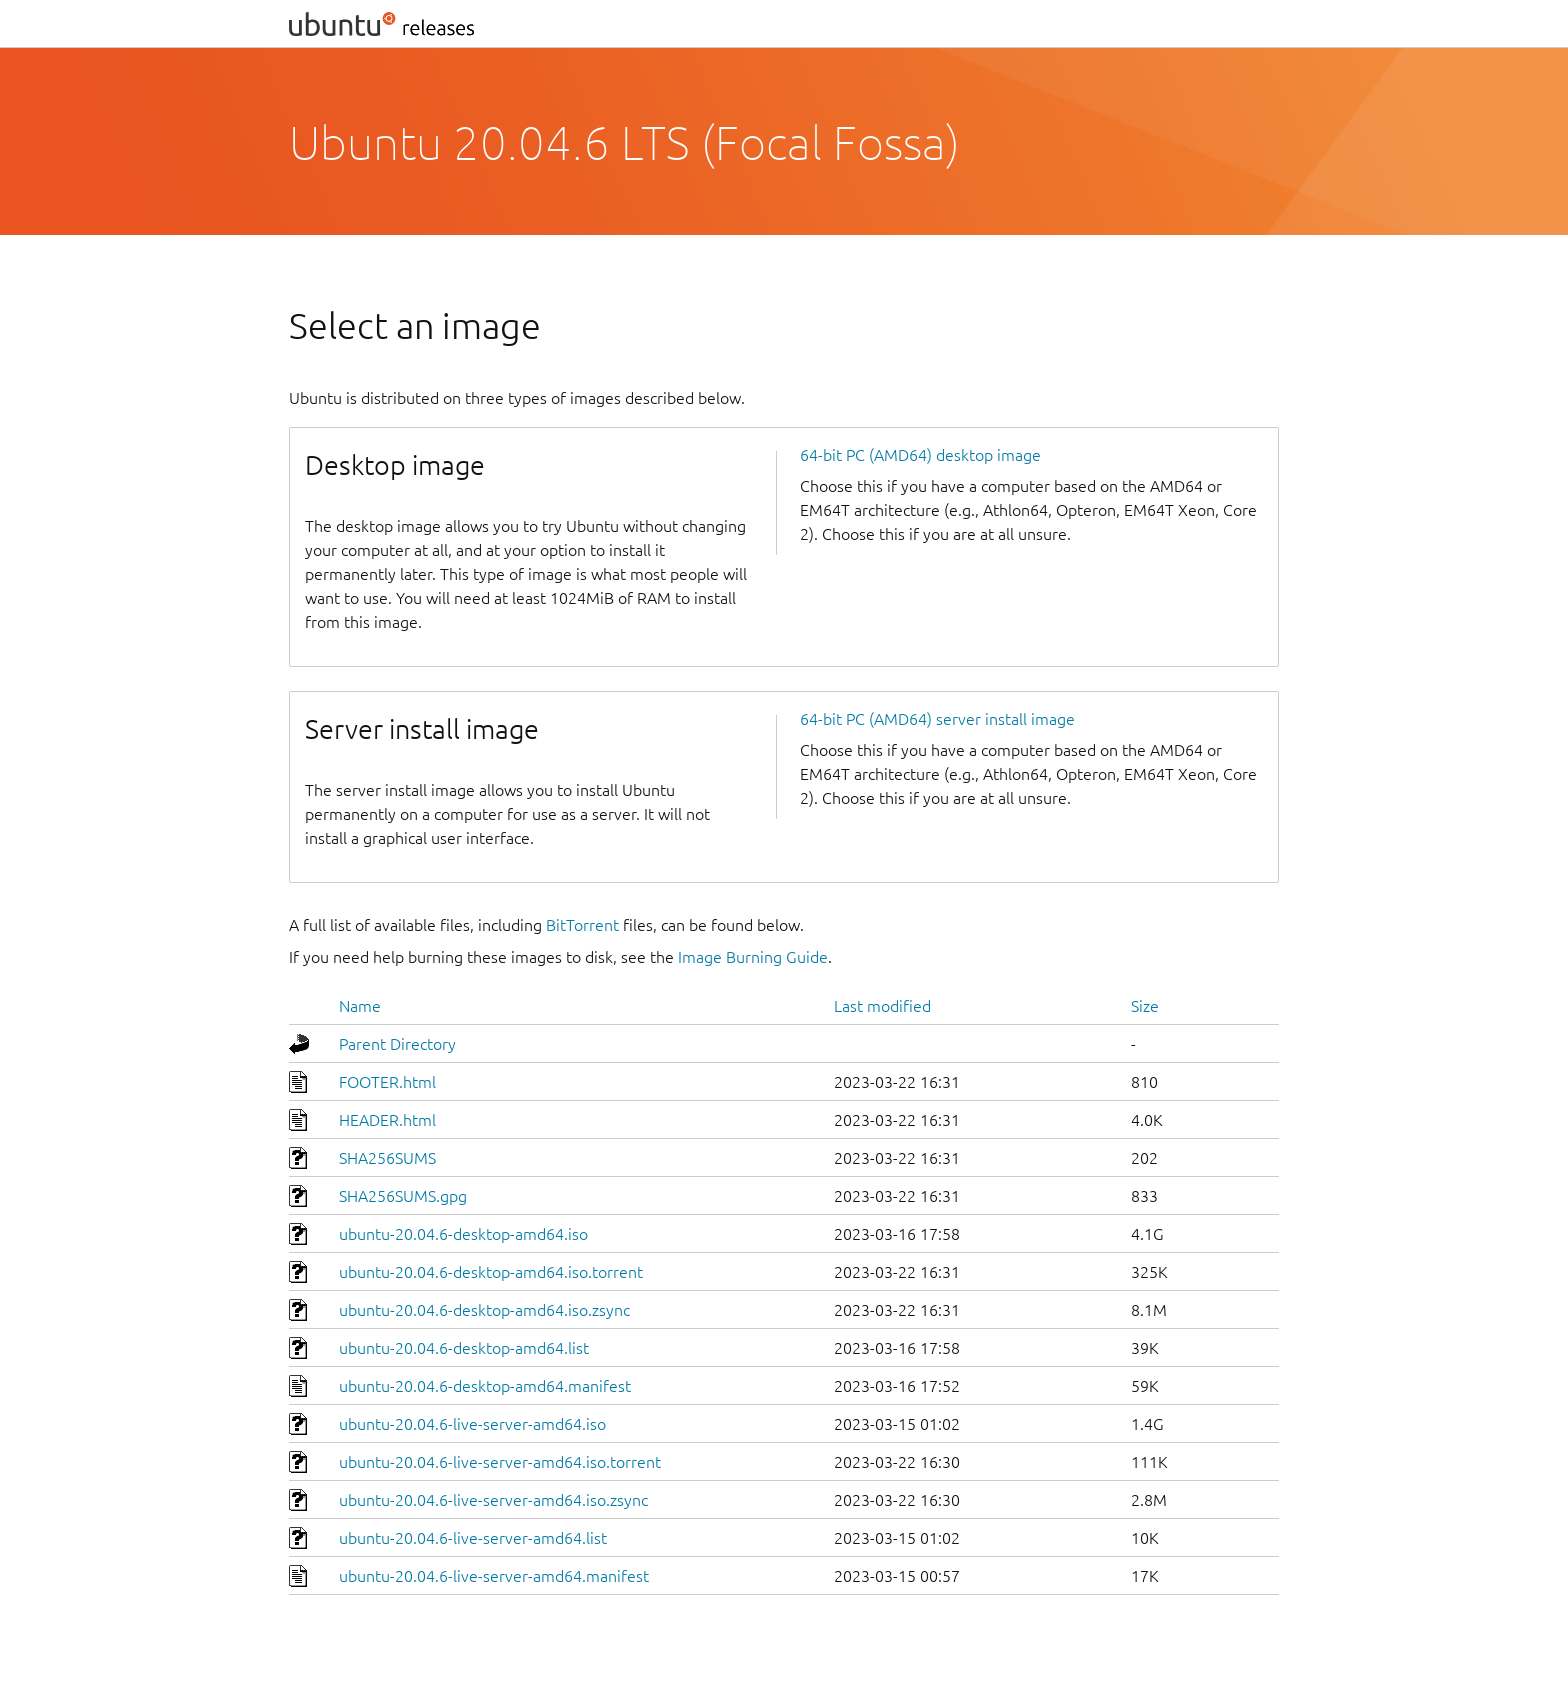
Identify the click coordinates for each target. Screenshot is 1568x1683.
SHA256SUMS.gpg (403, 1196)
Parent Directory (397, 1044)
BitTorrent (582, 925)
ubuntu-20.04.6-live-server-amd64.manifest (494, 1576)
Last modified (882, 1006)
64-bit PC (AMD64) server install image (937, 719)
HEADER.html (387, 1120)
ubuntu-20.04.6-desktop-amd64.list (464, 1348)
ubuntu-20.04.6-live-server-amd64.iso (472, 1424)
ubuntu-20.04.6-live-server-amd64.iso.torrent (500, 1462)
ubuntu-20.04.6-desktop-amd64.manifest (485, 1386)
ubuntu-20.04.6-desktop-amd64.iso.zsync (484, 1310)
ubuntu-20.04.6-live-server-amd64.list (473, 1538)
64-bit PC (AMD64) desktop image (920, 455)
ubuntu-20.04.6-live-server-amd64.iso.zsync (493, 1500)
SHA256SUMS (387, 1158)
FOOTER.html (387, 1082)
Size (1145, 1006)
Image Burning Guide (753, 957)
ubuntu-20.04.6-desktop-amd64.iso (463, 1234)
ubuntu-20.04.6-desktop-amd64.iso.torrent (491, 1272)
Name (360, 1006)
